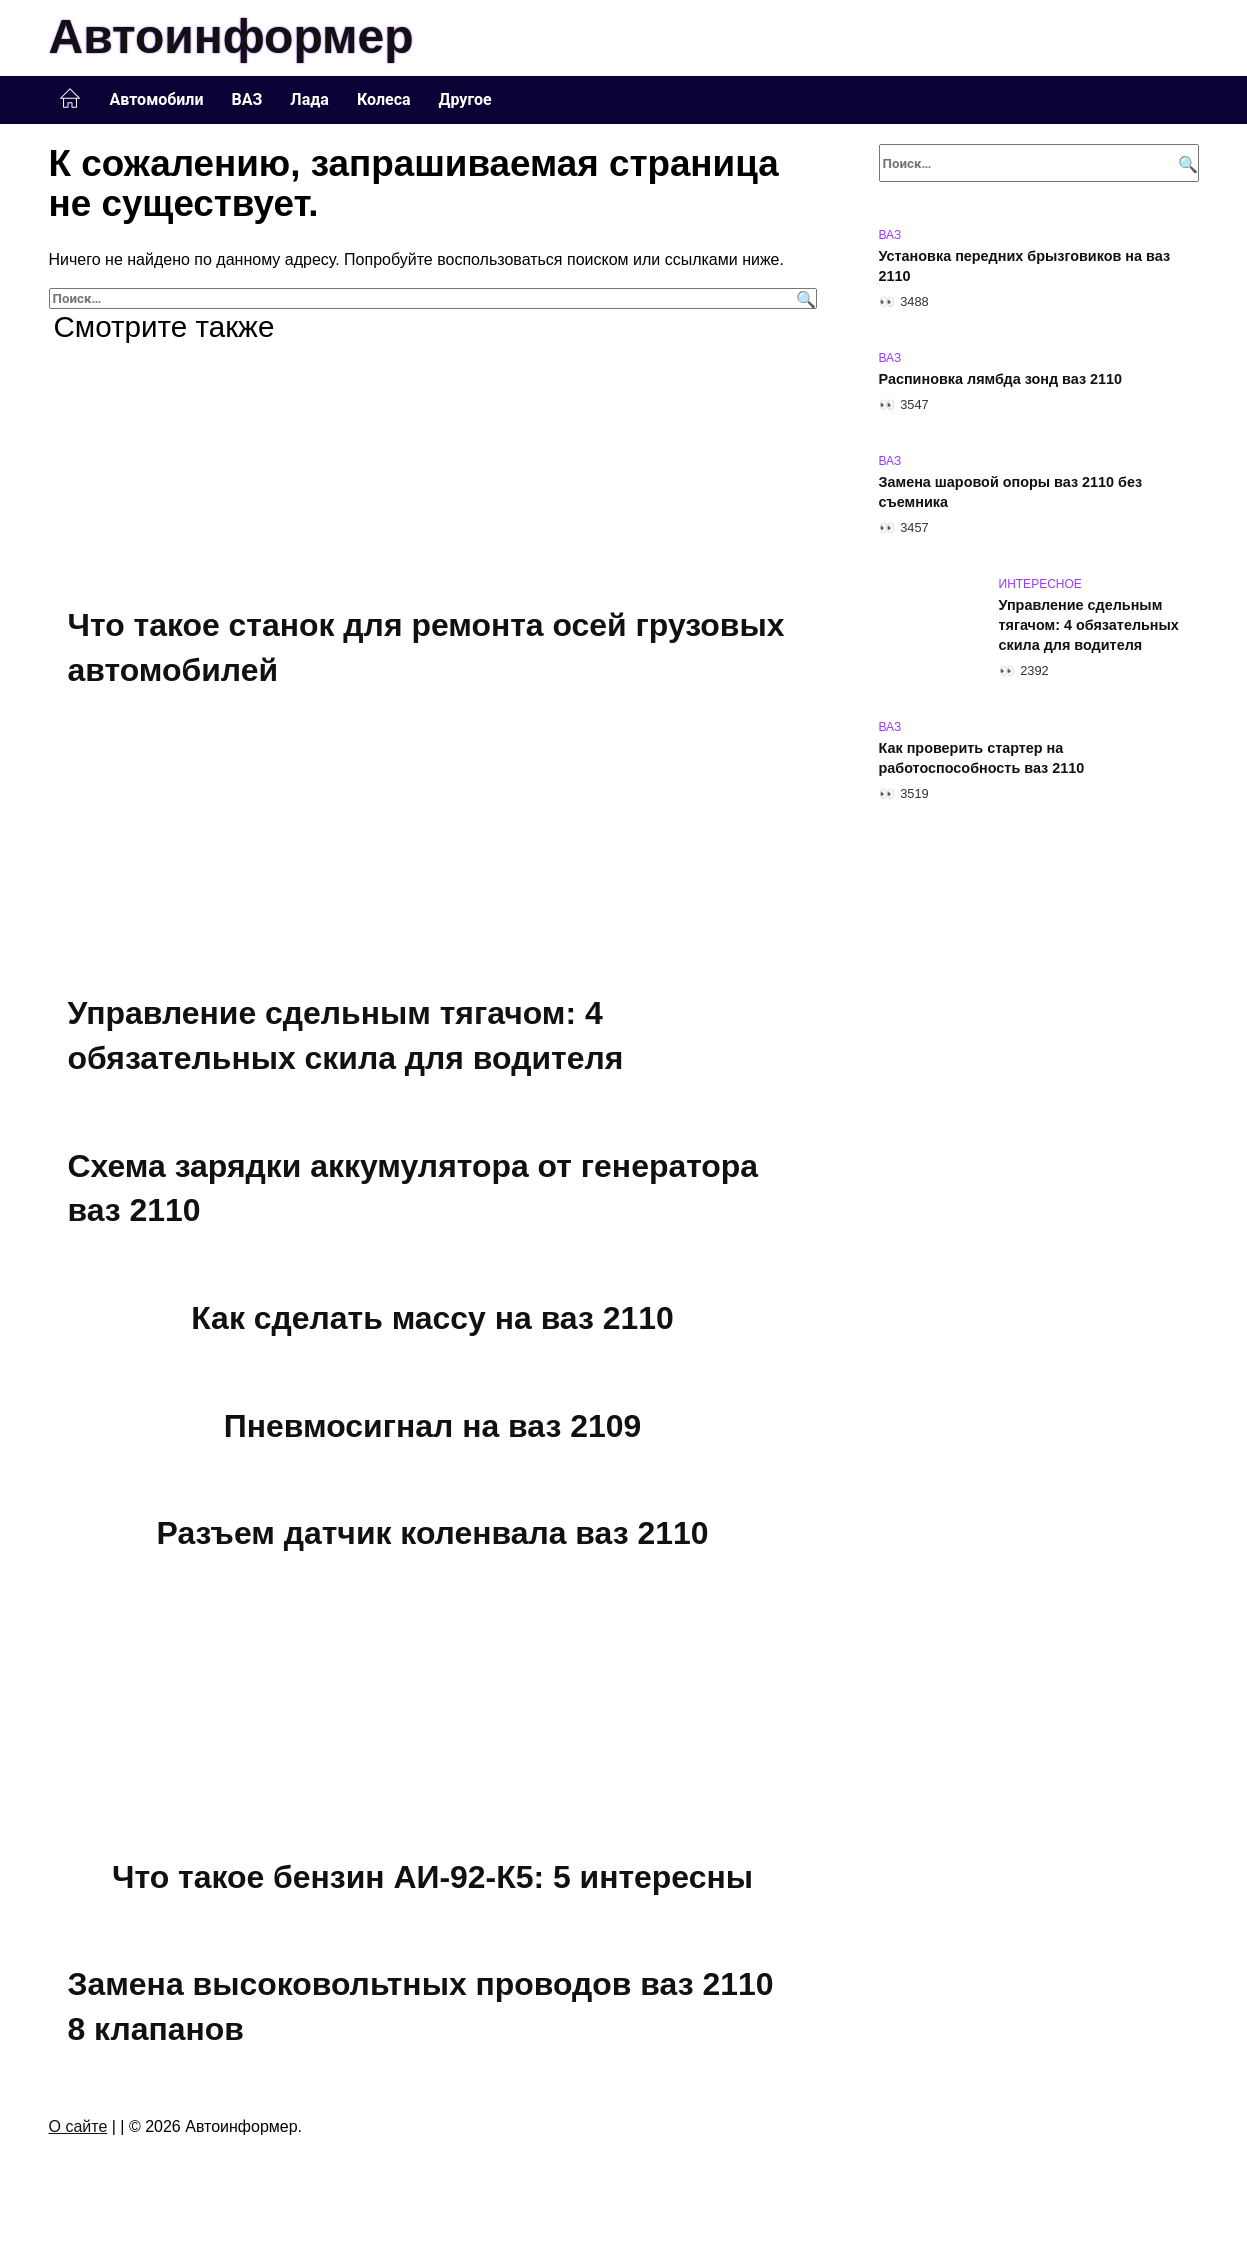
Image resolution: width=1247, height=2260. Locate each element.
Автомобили (157, 99)
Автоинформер (231, 36)
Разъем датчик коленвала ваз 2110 (432, 1533)
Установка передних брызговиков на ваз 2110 (1025, 266)
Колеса (384, 99)
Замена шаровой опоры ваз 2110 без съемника (1011, 492)
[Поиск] (803, 298)
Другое (465, 99)
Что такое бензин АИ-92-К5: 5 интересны (432, 1877)
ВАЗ (247, 99)
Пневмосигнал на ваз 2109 (432, 1426)
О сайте (78, 2126)
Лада (309, 99)
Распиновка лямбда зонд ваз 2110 (1001, 379)
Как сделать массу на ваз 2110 (433, 1318)
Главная (70, 99)
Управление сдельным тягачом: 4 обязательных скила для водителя (1089, 625)
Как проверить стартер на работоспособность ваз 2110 (982, 758)
